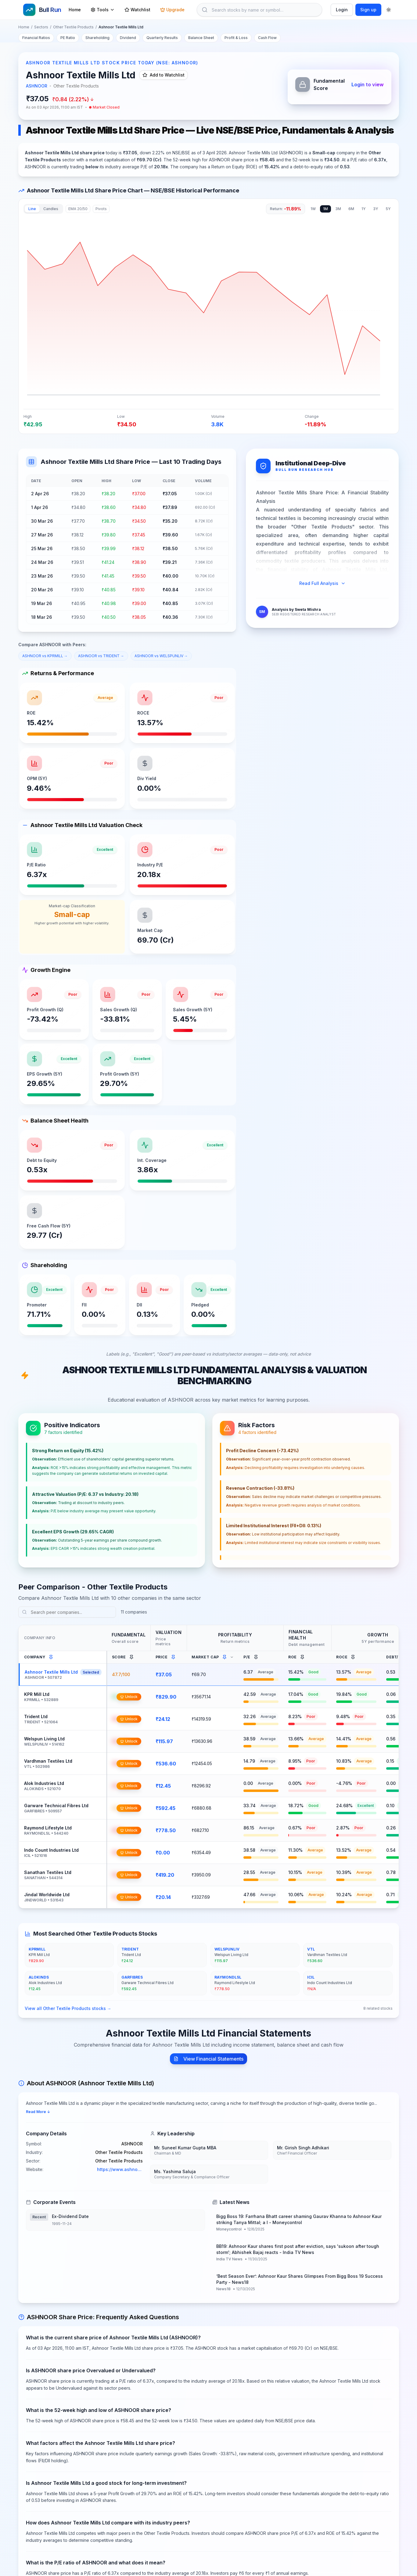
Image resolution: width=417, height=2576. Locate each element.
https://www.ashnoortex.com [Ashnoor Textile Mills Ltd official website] (120, 2170)
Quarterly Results (162, 37)
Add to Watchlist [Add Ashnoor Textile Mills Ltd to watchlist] (163, 74)
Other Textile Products (73, 27)
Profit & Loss (236, 37)
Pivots (101, 208)
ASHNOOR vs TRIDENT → (101, 656)
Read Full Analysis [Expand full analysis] (322, 583)
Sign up (368, 9)
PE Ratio (67, 37)
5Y (388, 208)
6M (351, 208)
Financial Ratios (36, 37)
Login (342, 9)
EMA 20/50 (78, 208)
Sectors (41, 27)
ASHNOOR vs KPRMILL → (45, 656)
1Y (363, 208)
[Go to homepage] (42, 10)
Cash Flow (267, 37)
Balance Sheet (201, 37)
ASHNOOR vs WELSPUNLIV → (161, 656)
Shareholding (97, 37)
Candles (50, 208)
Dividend (128, 37)
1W (313, 208)
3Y (375, 208)
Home (75, 9)
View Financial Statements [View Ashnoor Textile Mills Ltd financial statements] (208, 2060)
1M (325, 208)
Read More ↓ (38, 2113)
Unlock (129, 1698)
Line (32, 208)
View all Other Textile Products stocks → (68, 2009)
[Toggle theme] (388, 9)
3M (338, 208)
